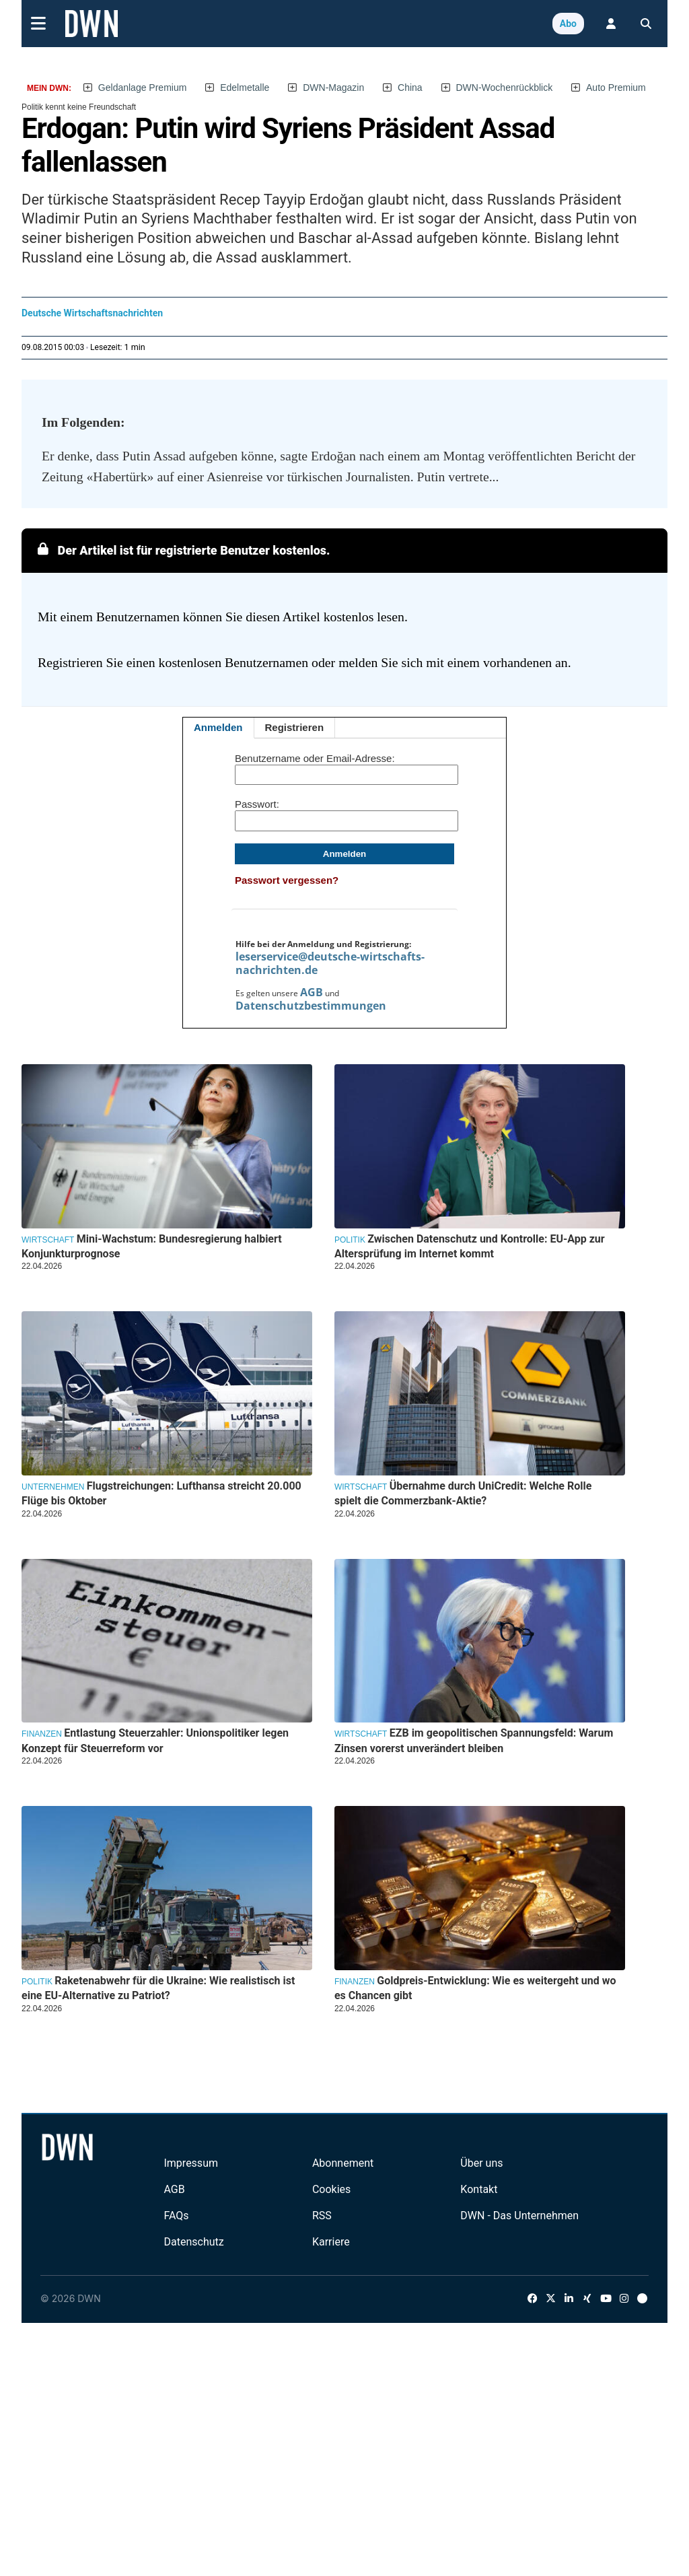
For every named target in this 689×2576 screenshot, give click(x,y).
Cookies (331, 2189)
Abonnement (342, 2163)
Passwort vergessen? (286, 880)
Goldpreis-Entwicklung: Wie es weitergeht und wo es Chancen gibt (475, 1988)
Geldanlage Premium (142, 87)
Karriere (331, 2241)
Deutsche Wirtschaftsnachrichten (92, 313)
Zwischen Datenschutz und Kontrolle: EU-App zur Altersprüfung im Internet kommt (469, 1246)
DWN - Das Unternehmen (519, 2215)
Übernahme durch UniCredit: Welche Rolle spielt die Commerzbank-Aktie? (462, 1493)
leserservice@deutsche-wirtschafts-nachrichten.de (330, 963)
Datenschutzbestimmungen (310, 1005)
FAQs (176, 2215)
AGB (311, 992)
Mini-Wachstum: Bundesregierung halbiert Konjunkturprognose (152, 1246)
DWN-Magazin (333, 87)
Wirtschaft (48, 1240)
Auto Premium (616, 87)
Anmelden (218, 727)
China (410, 87)
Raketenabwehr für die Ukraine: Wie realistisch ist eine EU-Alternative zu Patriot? (158, 1988)
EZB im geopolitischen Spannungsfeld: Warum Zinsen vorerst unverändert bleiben (473, 1740)
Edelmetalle (244, 87)
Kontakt (478, 2189)
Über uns (481, 2163)
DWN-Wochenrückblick (504, 87)
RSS (322, 2215)
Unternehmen (53, 1487)
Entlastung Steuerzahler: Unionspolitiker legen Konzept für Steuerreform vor (155, 1740)
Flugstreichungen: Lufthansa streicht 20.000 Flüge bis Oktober (161, 1493)
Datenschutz (193, 2241)
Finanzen (42, 1734)
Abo (568, 23)
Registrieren (294, 727)
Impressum (191, 2163)
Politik (349, 1240)
